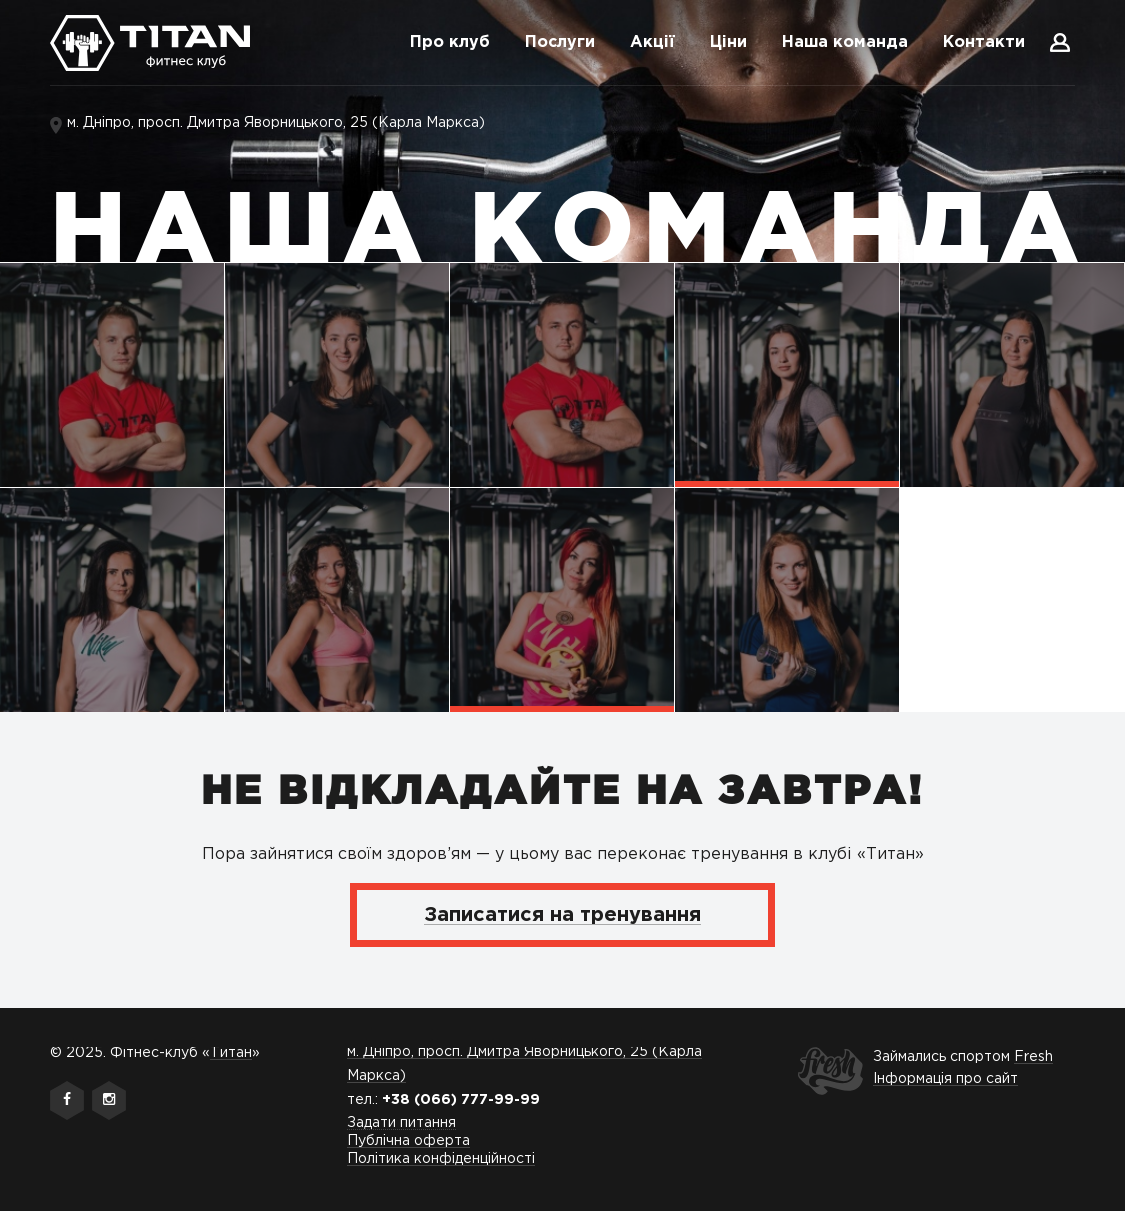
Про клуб (450, 42)
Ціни (728, 42)
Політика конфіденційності (441, 1159)
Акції (652, 42)
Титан (231, 1053)
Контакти (984, 42)
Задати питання (401, 1123)
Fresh (1033, 1057)
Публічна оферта (408, 1141)
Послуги (560, 42)
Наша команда (845, 42)
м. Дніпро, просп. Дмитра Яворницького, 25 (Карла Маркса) (276, 123)
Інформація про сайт (945, 1079)
